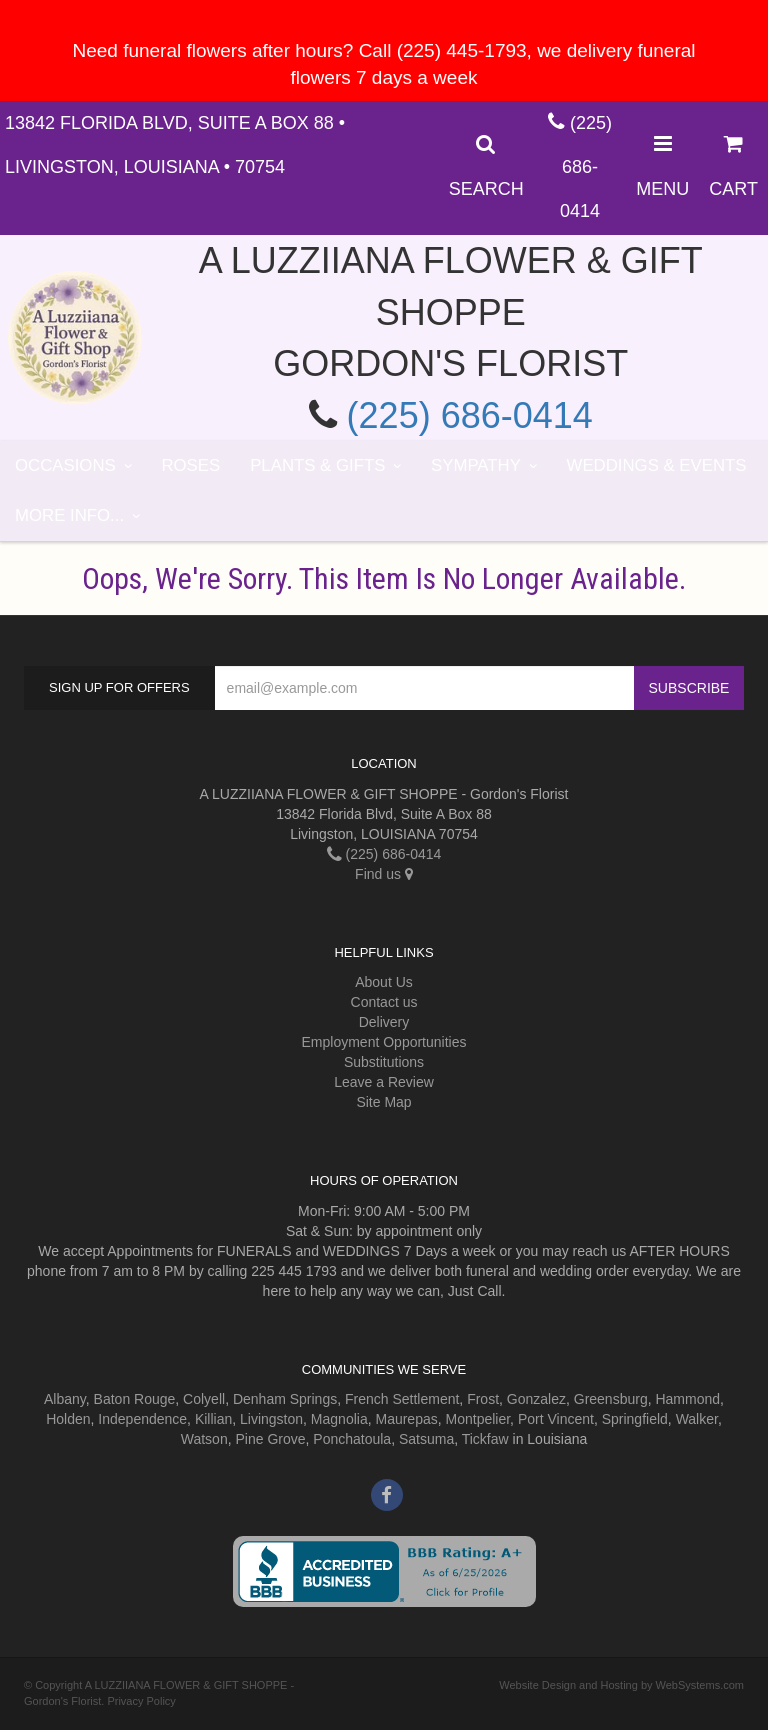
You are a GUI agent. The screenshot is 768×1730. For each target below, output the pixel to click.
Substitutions (384, 1062)
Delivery (384, 1022)
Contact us (384, 1002)
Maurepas (406, 1419)
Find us (384, 874)
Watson (204, 1439)
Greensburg (611, 1399)
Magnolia (339, 1419)
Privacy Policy (141, 1701)
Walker (697, 1419)
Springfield (635, 1419)
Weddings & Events (657, 465)
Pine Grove (270, 1439)
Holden (68, 1419)
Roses (190, 465)
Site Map (383, 1102)
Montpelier (478, 1419)
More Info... (69, 515)
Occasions (65, 465)
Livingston (271, 1419)
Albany (65, 1399)
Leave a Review (384, 1082)
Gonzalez (536, 1399)
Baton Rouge (135, 1399)
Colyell (204, 1399)
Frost (483, 1399)
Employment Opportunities (384, 1042)
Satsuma (426, 1439)
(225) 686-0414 (586, 167)
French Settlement (402, 1399)
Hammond (687, 1399)
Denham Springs (285, 1399)
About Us (384, 982)
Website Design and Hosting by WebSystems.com (621, 1685)
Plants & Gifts (317, 465)
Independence (142, 1419)
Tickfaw (485, 1439)
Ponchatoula (352, 1439)
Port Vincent (556, 1419)
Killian (213, 1419)
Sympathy (476, 465)
